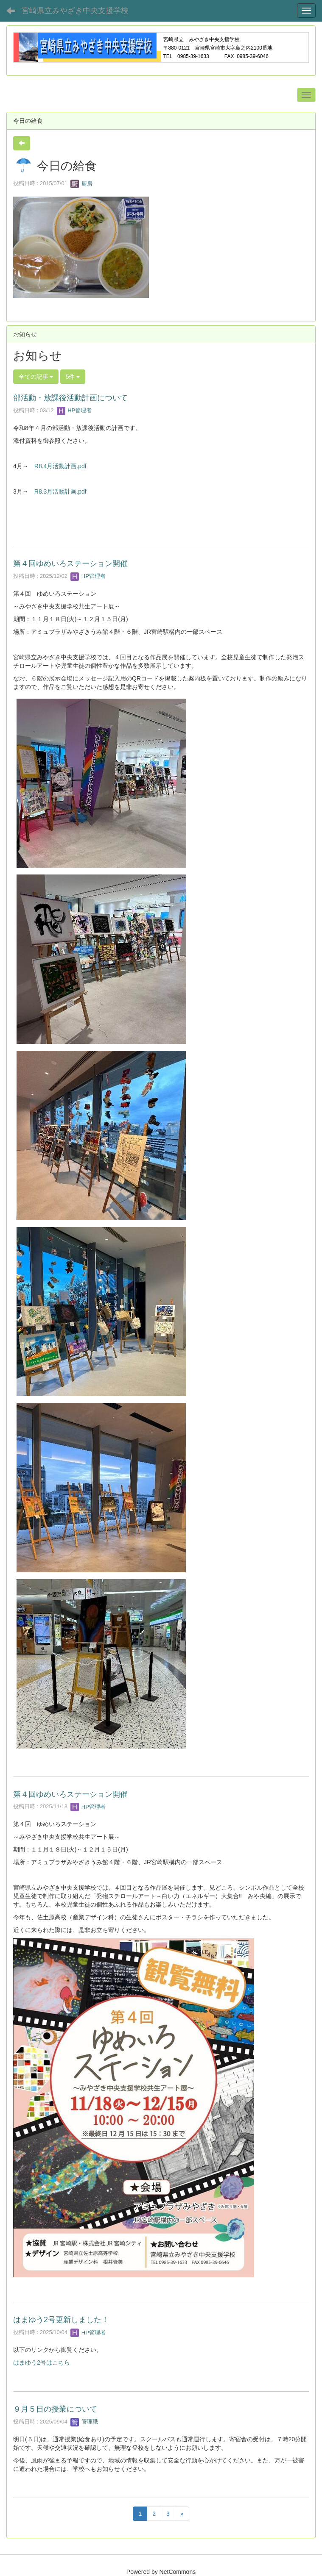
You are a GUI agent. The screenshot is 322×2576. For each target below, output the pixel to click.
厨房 (81, 183)
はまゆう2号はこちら (41, 2362)
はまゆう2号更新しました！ (61, 2319)
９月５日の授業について (55, 2409)
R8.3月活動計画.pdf (60, 491)
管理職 (84, 2421)
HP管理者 (74, 410)
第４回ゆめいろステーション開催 (70, 563)
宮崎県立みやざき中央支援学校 (75, 10)
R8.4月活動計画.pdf (60, 466)
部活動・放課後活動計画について (70, 398)
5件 (73, 376)
